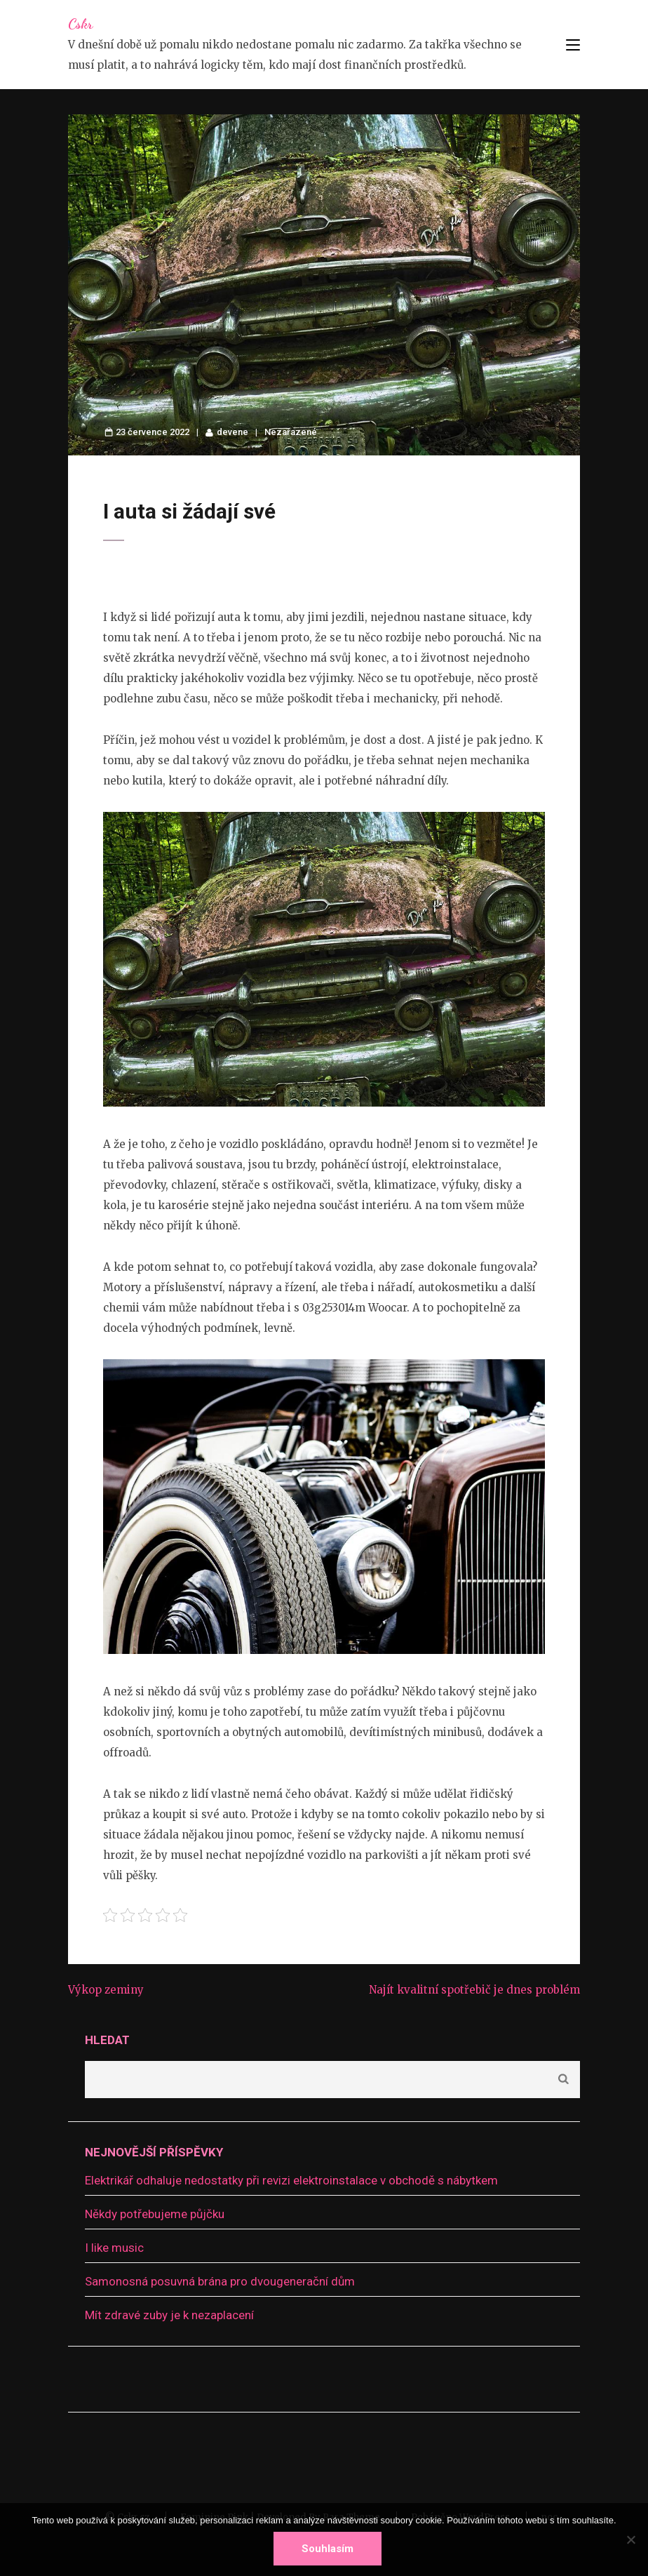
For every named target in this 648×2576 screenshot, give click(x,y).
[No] (630, 2539)
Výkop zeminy (106, 1989)
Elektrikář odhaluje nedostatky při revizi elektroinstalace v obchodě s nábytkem (291, 2180)
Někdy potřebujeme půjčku (154, 2214)
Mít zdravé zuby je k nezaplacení (169, 2315)
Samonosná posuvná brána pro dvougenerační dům (220, 2281)
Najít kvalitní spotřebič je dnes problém (474, 1989)
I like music (114, 2248)
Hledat (107, 2040)
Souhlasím (327, 2548)
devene (232, 432)
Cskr (80, 23)
